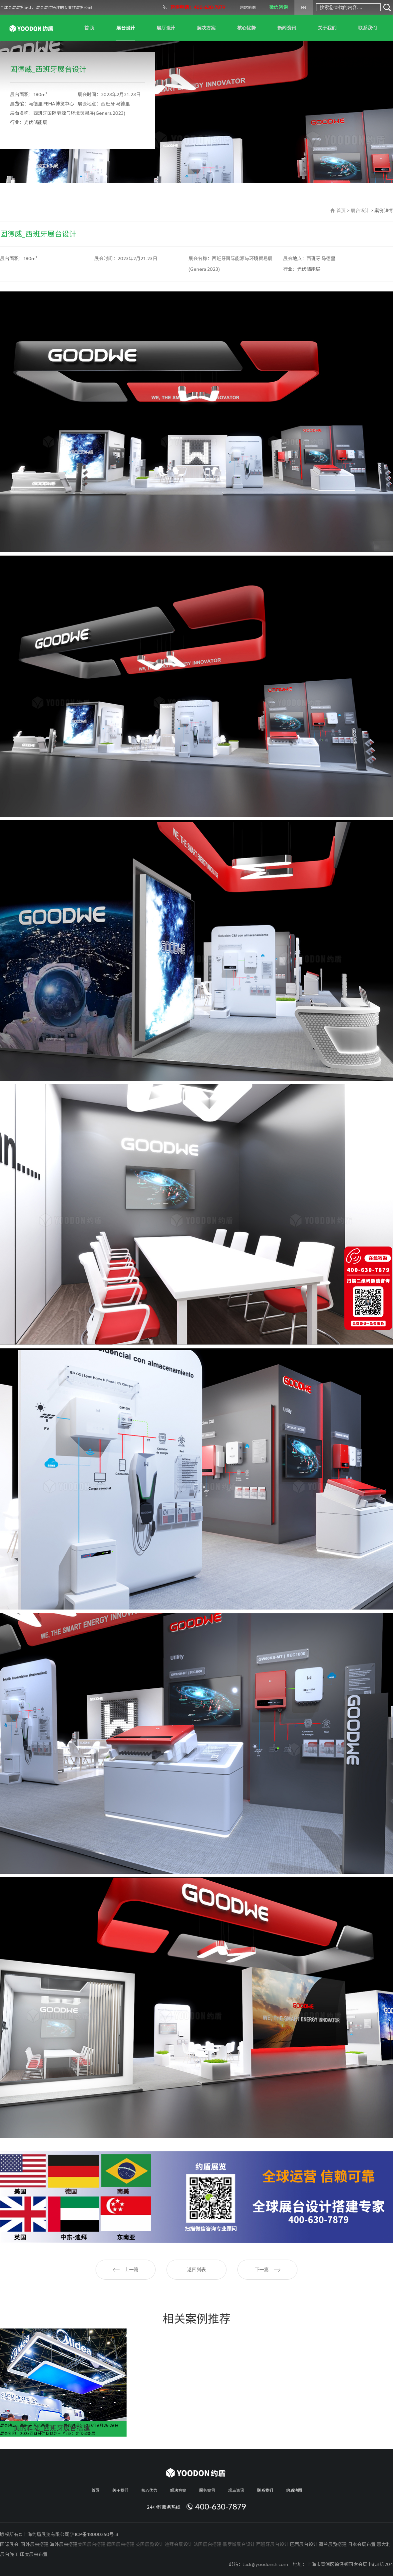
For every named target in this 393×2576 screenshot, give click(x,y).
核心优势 (246, 28)
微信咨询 (278, 7)
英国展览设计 (150, 2544)
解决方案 (206, 28)
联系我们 (367, 28)
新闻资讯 (286, 28)
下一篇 (267, 2269)
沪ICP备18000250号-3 (94, 2534)
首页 (341, 210)
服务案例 (207, 2490)
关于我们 (327, 28)
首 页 (89, 28)
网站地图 (248, 7)
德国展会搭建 (121, 2544)
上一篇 (126, 2269)
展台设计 (125, 28)
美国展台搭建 (92, 2544)
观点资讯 (236, 2490)
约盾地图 (294, 2490)
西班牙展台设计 (272, 2544)
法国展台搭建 (207, 2544)
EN (303, 7)
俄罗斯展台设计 (238, 2544)
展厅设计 (166, 28)
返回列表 (196, 2269)
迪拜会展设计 (179, 2544)
